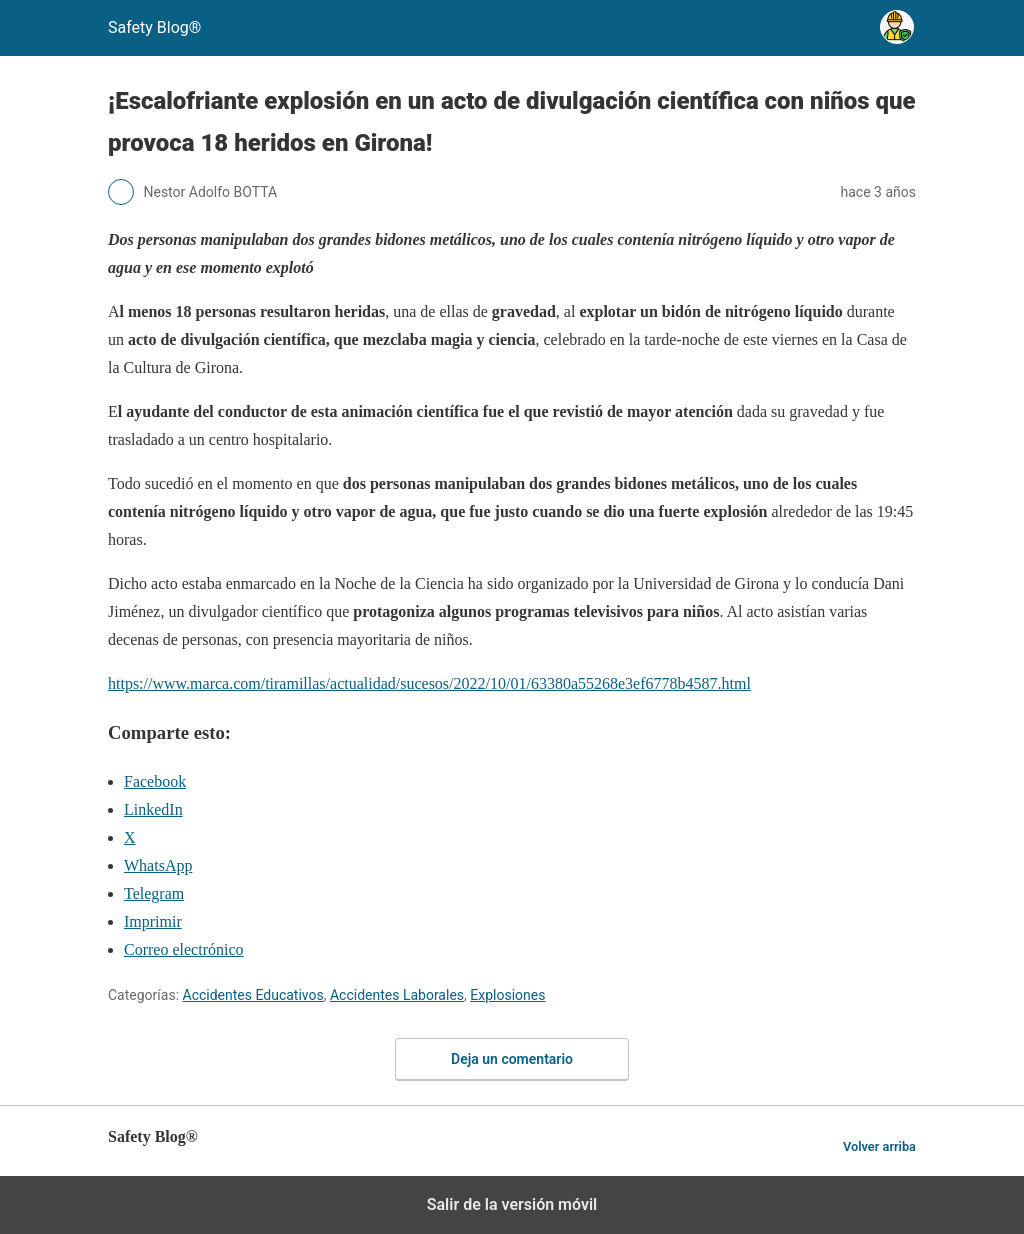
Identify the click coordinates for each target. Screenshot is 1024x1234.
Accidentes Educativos (253, 995)
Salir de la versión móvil (512, 1204)
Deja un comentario (512, 1059)
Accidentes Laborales (397, 995)
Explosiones (507, 995)
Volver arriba (879, 1146)
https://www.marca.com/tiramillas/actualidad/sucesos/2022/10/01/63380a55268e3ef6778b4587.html (429, 683)
